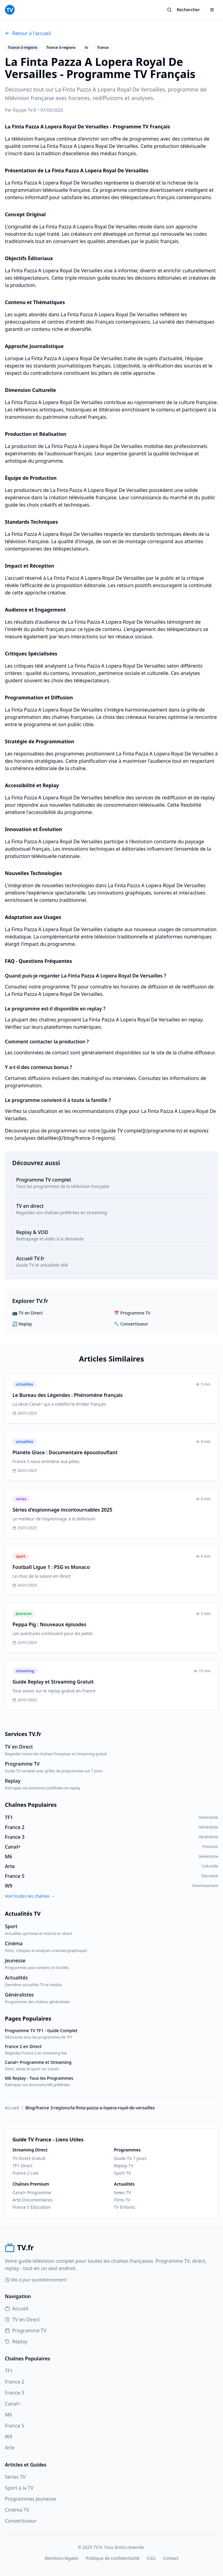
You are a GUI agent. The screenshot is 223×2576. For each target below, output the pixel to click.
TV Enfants (124, 2207)
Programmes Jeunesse (30, 2498)
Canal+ (12, 2403)
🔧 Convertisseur (131, 1324)
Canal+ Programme (31, 2192)
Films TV (122, 2200)
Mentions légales (61, 2558)
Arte (10, 2447)
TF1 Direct (22, 2166)
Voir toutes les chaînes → (30, 1896)
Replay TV (123, 2166)
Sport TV (122, 2173)
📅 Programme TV (132, 1313)
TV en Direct (22, 2319)
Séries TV (15, 2477)
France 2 (14, 2381)
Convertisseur (21, 2520)
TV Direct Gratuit (28, 2158)
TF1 (9, 2370)
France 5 (14, 2425)
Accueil (12, 2108)
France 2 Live (25, 2173)
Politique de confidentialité (113, 2558)
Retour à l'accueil (28, 33)
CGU (151, 2558)
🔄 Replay (22, 1324)
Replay (16, 2341)
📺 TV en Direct (27, 1313)
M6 (8, 2414)
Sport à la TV (19, 2488)
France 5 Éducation (31, 2207)
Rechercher (183, 10)
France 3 (14, 2392)
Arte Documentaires (32, 2200)
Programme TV (25, 2330)
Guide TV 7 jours (130, 2158)
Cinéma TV (17, 2509)
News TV (122, 2192)
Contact (171, 2558)
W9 (8, 2436)
